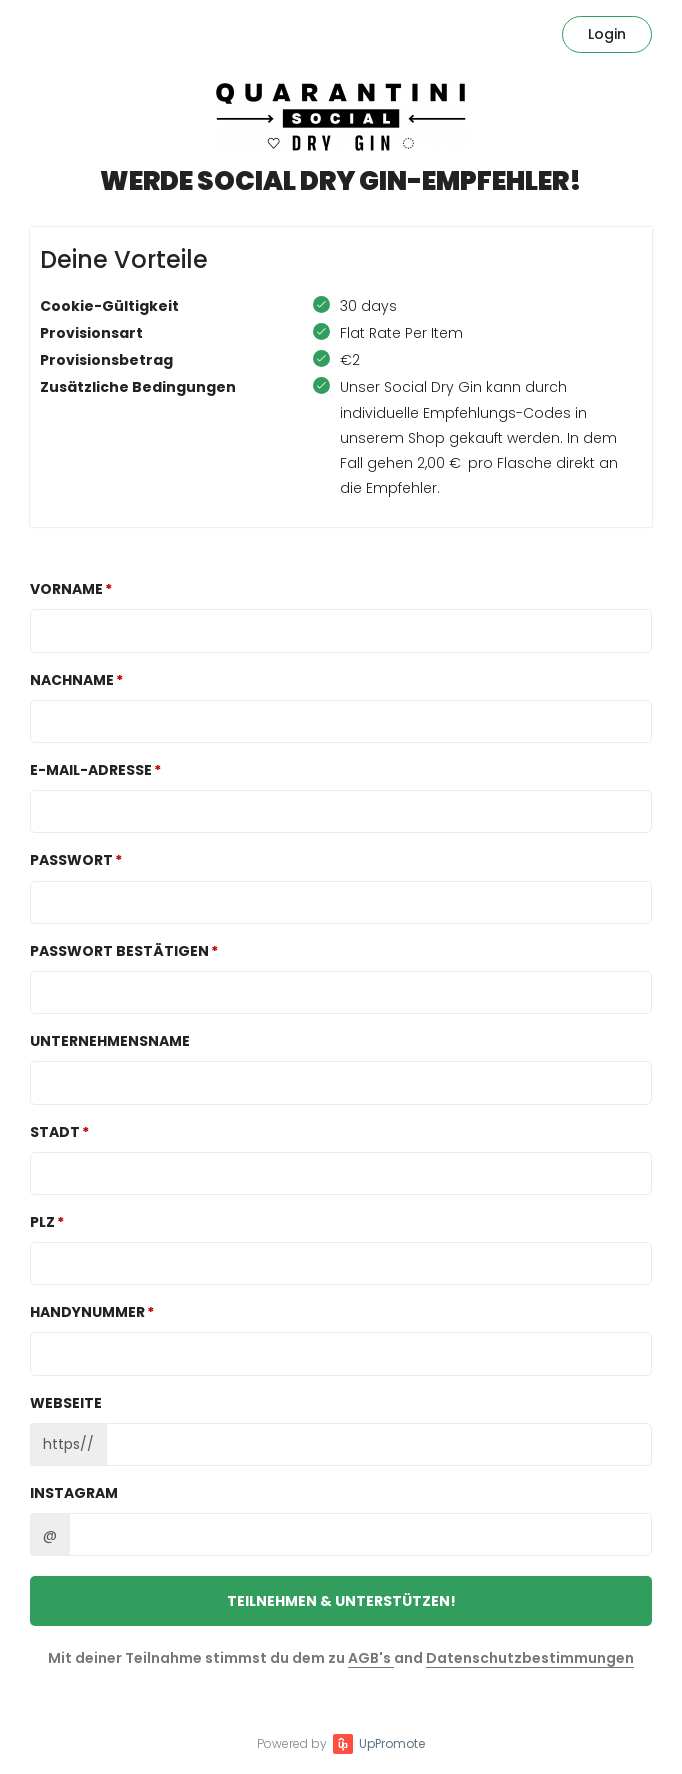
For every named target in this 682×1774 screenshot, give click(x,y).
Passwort (71, 860)
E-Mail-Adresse (91, 770)
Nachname (72, 680)
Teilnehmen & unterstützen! (341, 1601)
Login (607, 34)
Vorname (66, 589)
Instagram (74, 1493)
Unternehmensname (110, 1041)
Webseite (66, 1403)
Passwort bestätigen (119, 951)
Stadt (55, 1132)
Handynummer (87, 1312)
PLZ (42, 1222)
